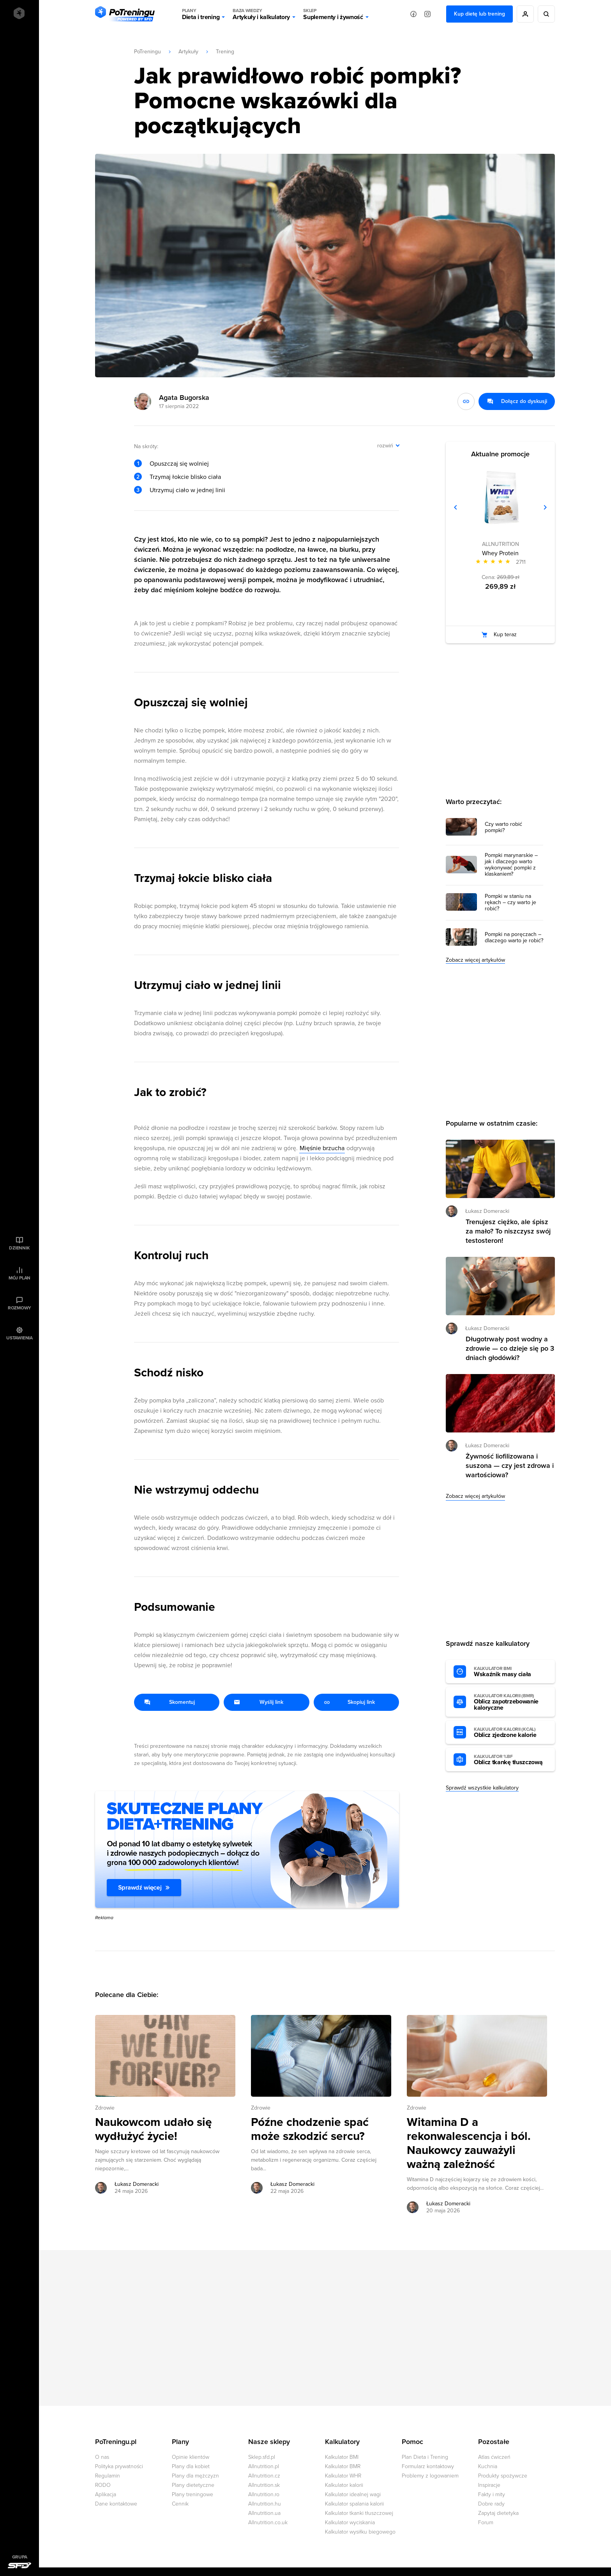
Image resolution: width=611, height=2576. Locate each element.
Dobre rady (491, 2503)
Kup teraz (505, 634)
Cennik (180, 2503)
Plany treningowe (192, 2494)
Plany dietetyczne (193, 2485)
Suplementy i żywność (333, 14)
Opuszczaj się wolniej (179, 464)
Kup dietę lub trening (479, 14)
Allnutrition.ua (264, 2513)
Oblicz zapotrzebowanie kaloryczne (510, 1702)
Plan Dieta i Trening (425, 2457)
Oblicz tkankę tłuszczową (510, 1760)
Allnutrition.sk (264, 2485)
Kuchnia (487, 2466)
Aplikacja (105, 2494)
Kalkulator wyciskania (350, 2522)
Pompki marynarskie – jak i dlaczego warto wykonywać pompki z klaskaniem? (511, 864)
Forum (485, 2522)
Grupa (19, 2557)
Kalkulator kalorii (344, 2485)
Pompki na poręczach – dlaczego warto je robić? (514, 937)
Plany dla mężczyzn (195, 2475)
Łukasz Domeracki (487, 1211)
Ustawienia (19, 1338)
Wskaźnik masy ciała (510, 1672)
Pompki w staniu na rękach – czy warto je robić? (510, 902)
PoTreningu (147, 51)
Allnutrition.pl (263, 2466)
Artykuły (188, 51)
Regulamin (107, 2475)
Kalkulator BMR (342, 2466)
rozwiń (385, 445)
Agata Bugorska (184, 397)
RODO (103, 2485)
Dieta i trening (200, 14)
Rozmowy (19, 1308)
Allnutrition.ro (263, 2494)
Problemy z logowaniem (430, 2475)
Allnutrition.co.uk (268, 2522)
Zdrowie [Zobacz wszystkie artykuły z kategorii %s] (105, 2107)
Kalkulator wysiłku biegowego (360, 2531)
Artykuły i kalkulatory (261, 14)
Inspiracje (489, 2485)
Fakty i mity (491, 2494)
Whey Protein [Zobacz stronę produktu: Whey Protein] (500, 553)
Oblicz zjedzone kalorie (510, 1732)
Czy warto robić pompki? (503, 827)
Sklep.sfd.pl (261, 2457)
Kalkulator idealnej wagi (353, 2494)
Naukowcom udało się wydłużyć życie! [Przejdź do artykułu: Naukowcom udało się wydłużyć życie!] (153, 2129)
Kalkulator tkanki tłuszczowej (359, 2513)
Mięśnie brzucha (322, 1148)
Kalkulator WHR (343, 2475)
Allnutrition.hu (264, 2503)
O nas (102, 2457)
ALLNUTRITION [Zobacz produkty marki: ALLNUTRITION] (500, 544)
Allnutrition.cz (264, 2475)
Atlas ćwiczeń (494, 2457)
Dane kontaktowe (116, 2503)
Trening (225, 51)
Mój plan (19, 1278)
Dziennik (19, 1248)
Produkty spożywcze (502, 2475)
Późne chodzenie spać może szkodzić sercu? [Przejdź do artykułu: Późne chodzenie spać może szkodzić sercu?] (310, 2129)
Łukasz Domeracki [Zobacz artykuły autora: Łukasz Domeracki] (137, 2184)
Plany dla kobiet (191, 2466)
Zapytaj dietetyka (498, 2513)
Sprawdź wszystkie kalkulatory (482, 1787)
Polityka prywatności (119, 2466)
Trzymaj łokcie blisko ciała (185, 477)
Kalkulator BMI (341, 2457)
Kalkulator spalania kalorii (354, 2503)
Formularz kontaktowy (428, 2466)
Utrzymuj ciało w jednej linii (187, 490)
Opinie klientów (190, 2457)
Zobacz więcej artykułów (475, 960)
